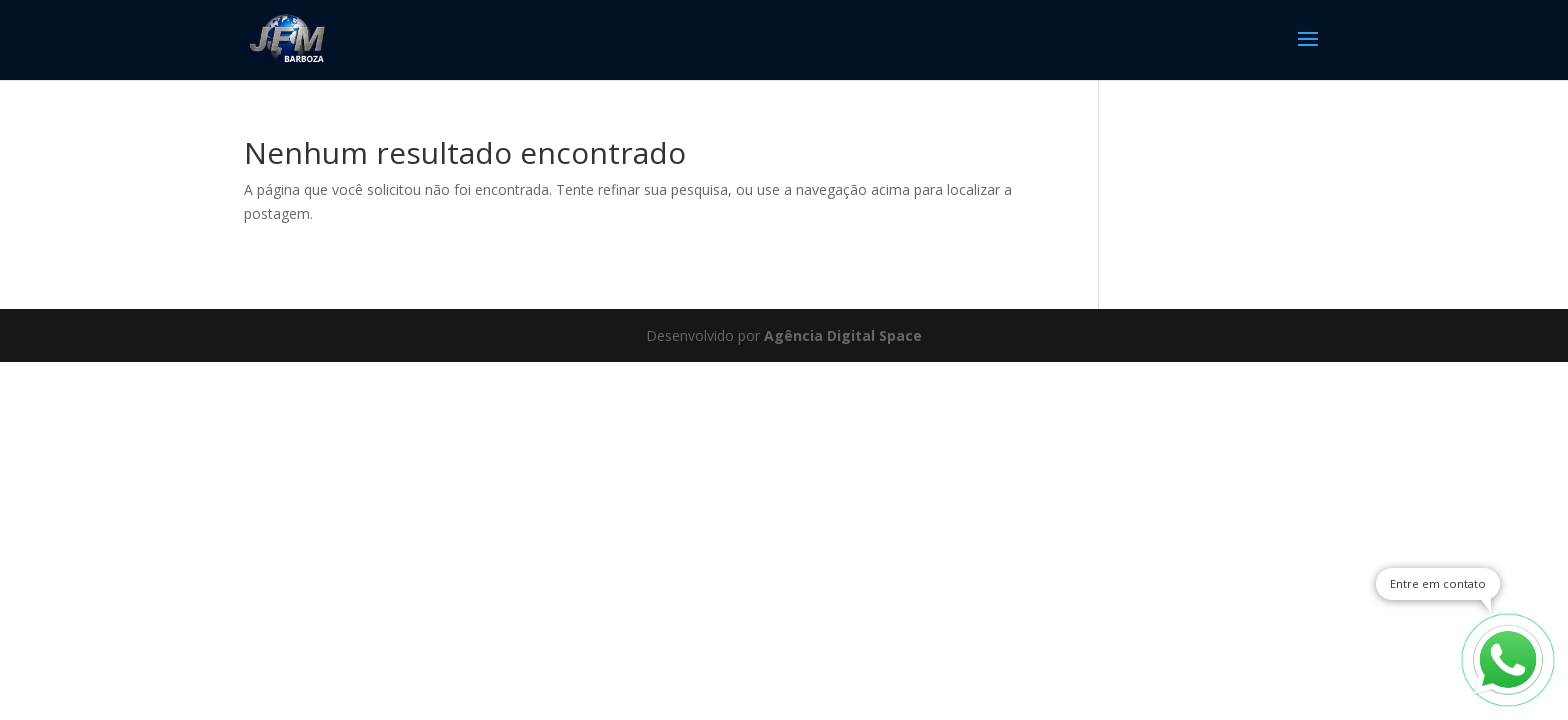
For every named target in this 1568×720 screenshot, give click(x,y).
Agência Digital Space (843, 335)
